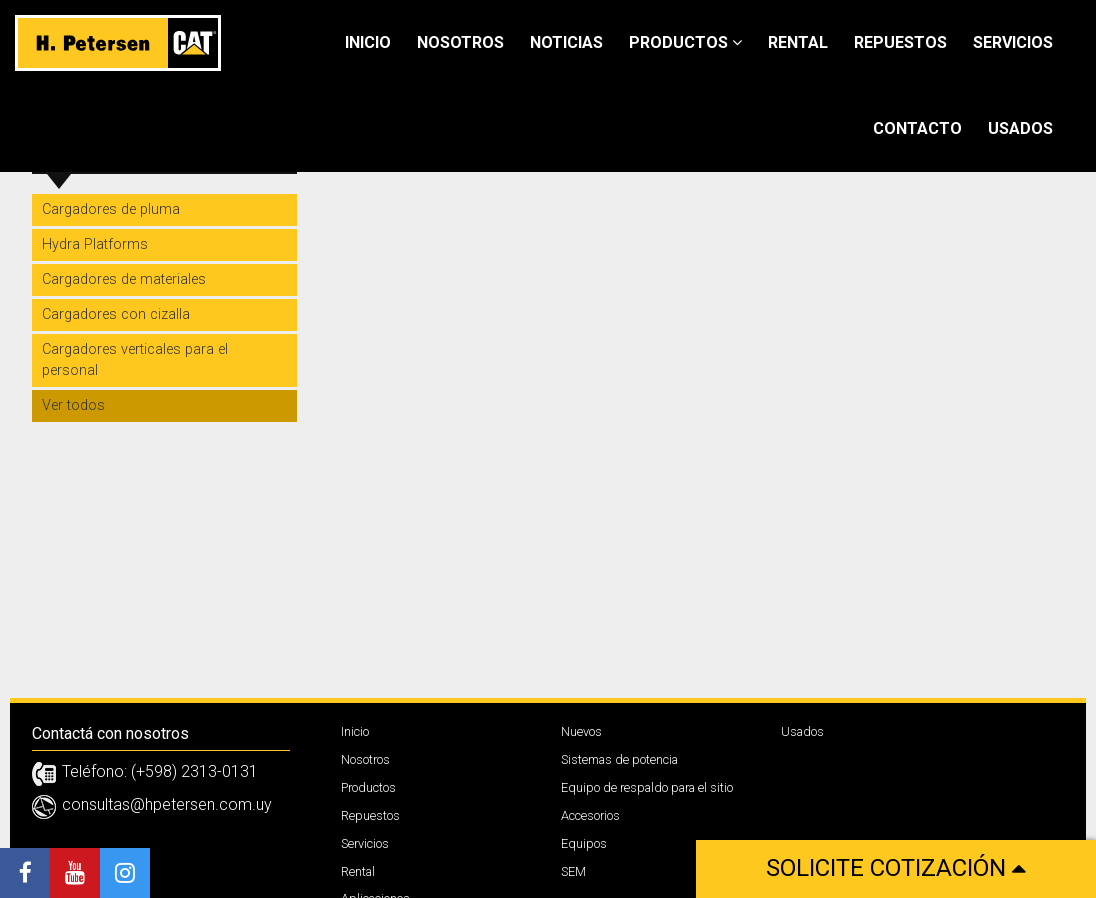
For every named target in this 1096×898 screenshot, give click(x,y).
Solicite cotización (896, 868)
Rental (798, 42)
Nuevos (581, 731)
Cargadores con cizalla (116, 314)
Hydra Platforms (95, 244)
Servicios (1013, 42)
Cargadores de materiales (124, 279)
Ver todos (73, 405)
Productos (685, 42)
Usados (1020, 128)
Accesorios (590, 815)
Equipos (584, 843)
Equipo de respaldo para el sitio (647, 787)
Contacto (917, 128)
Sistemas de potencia (619, 759)
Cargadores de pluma (111, 209)
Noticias (566, 42)
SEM (573, 871)
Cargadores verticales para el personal (135, 359)
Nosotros (460, 42)
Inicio (368, 42)
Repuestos (900, 42)
